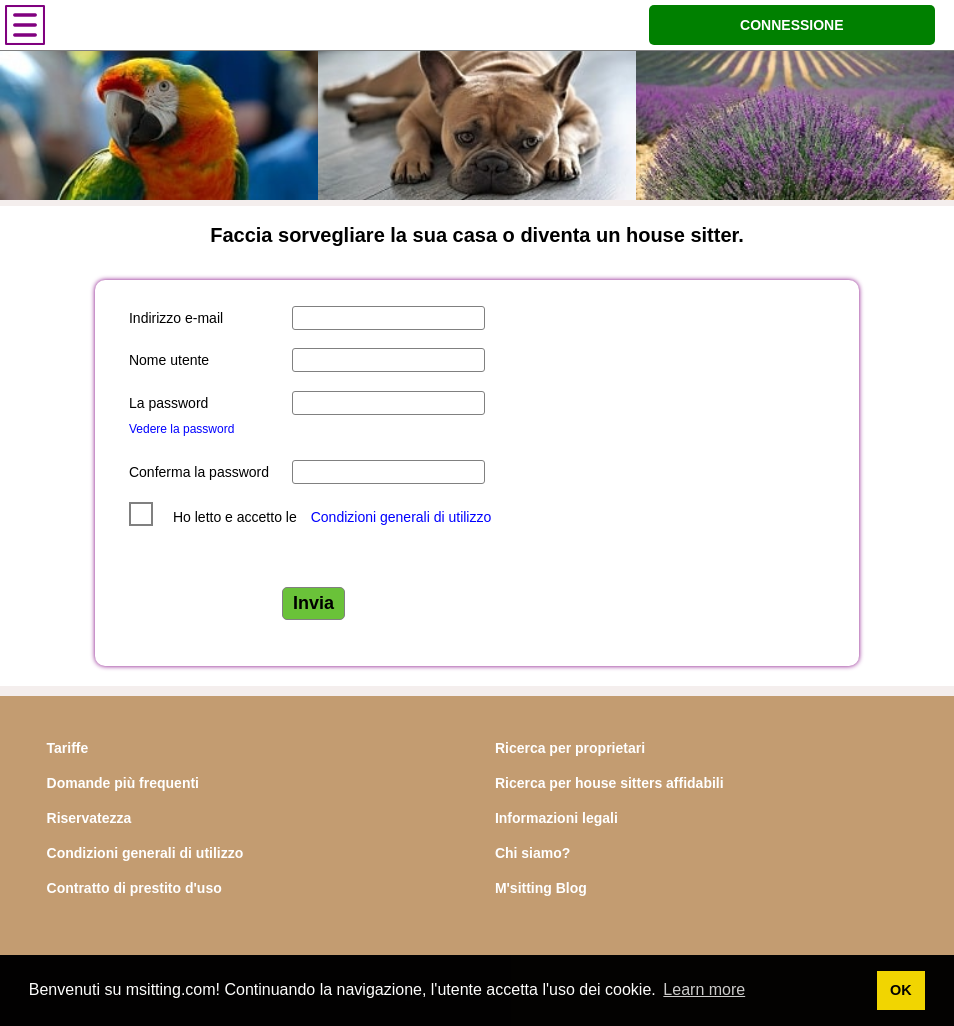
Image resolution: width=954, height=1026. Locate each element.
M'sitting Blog (541, 888)
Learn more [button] (704, 989)
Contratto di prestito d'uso (134, 888)
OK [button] (901, 990)
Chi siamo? (532, 853)
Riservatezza (89, 818)
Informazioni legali (556, 818)
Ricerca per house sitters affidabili (609, 783)
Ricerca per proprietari (570, 748)
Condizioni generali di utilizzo (401, 517)
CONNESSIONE (791, 25)
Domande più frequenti (123, 783)
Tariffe (68, 748)
